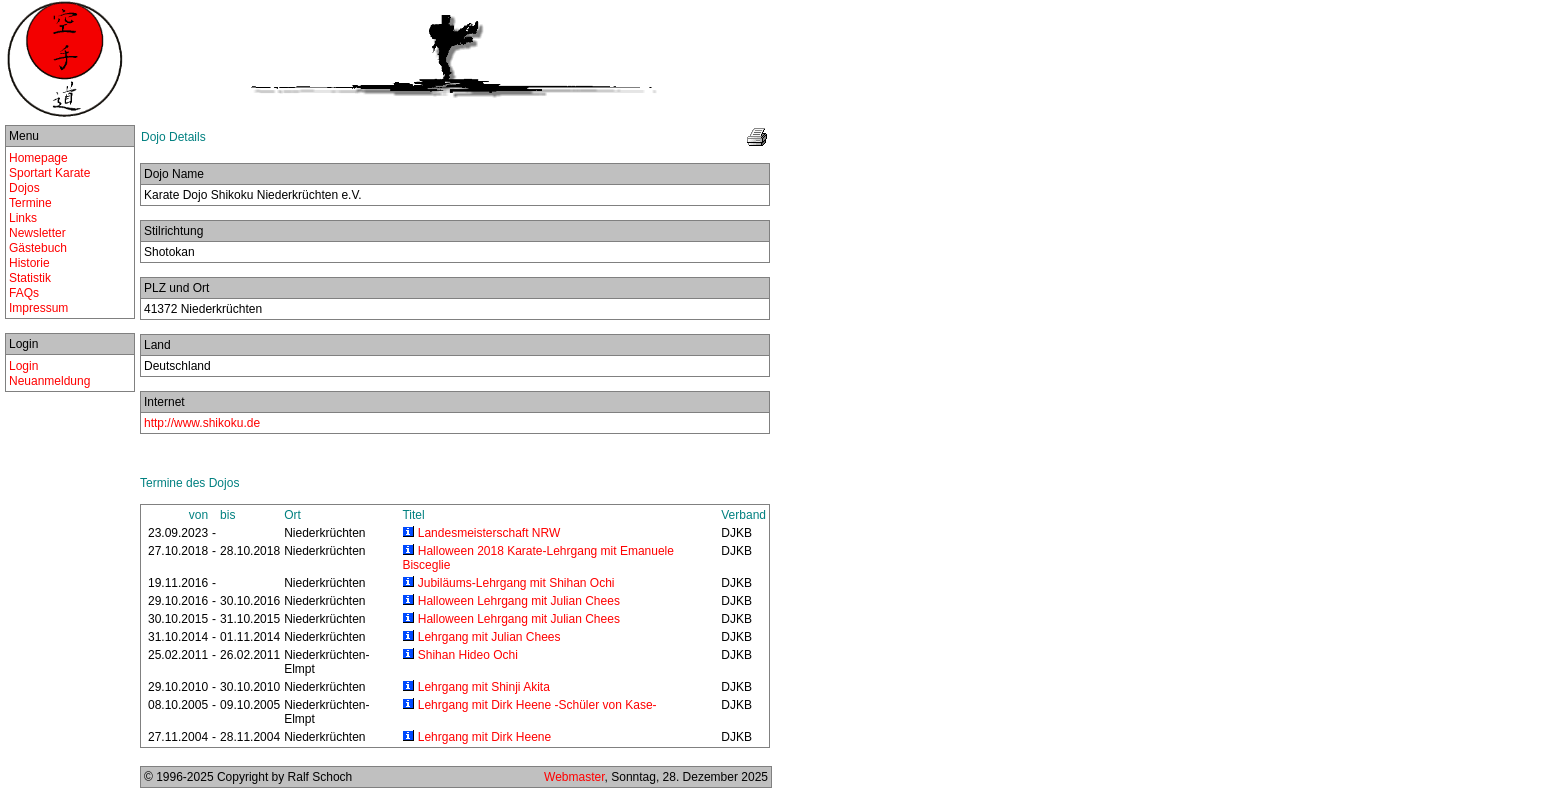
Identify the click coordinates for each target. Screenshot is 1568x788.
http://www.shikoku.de (202, 423)
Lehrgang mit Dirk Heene (484, 737)
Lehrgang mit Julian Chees (489, 637)
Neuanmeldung (49, 381)
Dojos (24, 188)
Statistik (30, 278)
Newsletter (37, 233)
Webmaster (574, 777)
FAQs (24, 293)
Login (23, 366)
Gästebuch (38, 248)
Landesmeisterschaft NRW (489, 533)
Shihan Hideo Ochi (468, 655)
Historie (29, 263)
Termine (30, 203)
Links (23, 218)
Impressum (38, 308)
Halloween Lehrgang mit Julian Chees (519, 601)
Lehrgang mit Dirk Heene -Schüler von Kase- (537, 705)
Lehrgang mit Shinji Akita (484, 687)
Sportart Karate (49, 173)
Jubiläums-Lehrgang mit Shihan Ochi (516, 583)
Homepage (38, 158)
